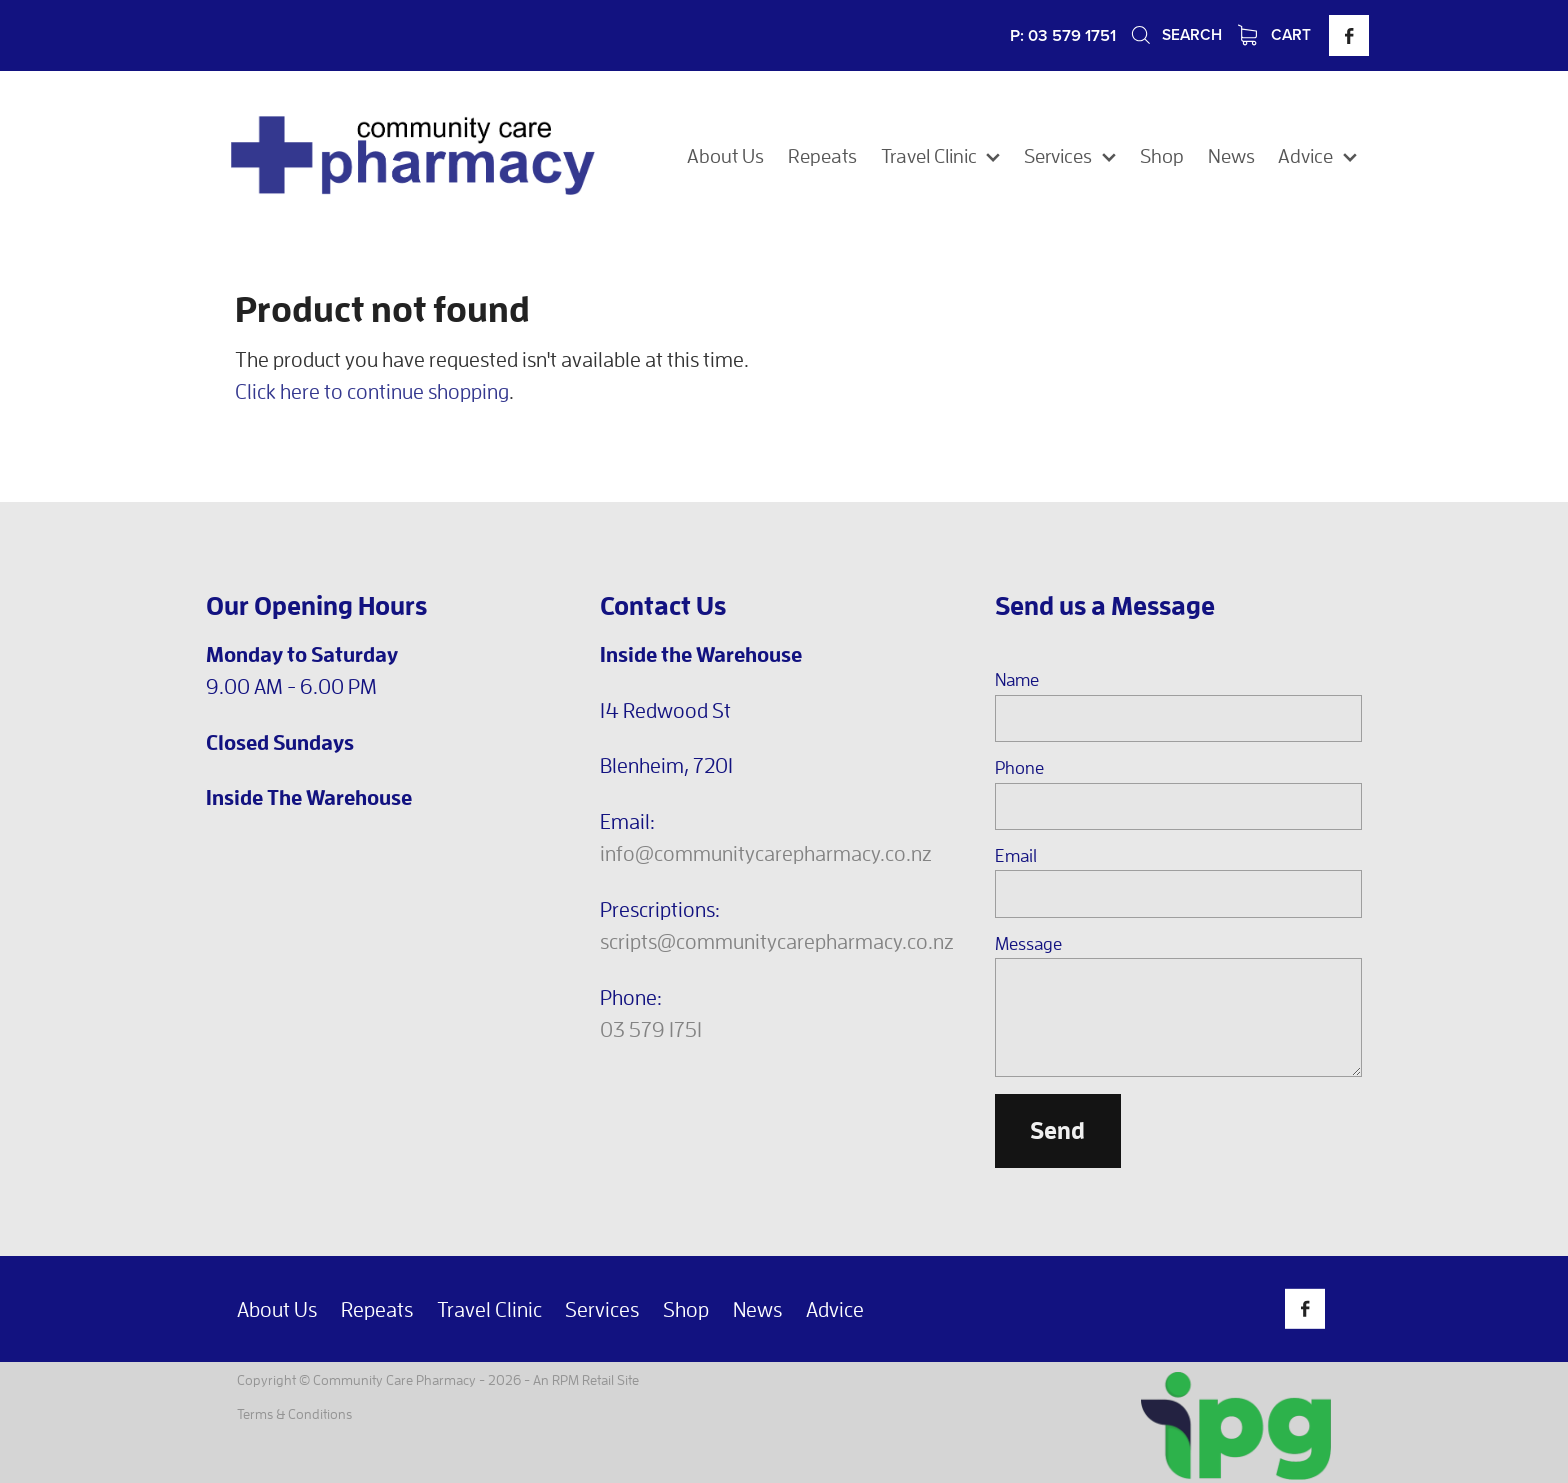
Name (1017, 680)
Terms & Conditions (294, 1413)
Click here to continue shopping (372, 391)
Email (1016, 856)
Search (1175, 34)
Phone (1019, 768)
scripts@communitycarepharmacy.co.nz (777, 941)
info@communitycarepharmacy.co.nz (766, 853)
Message (1028, 944)
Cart (1274, 34)
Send (1057, 1130)
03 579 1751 (651, 1029)
